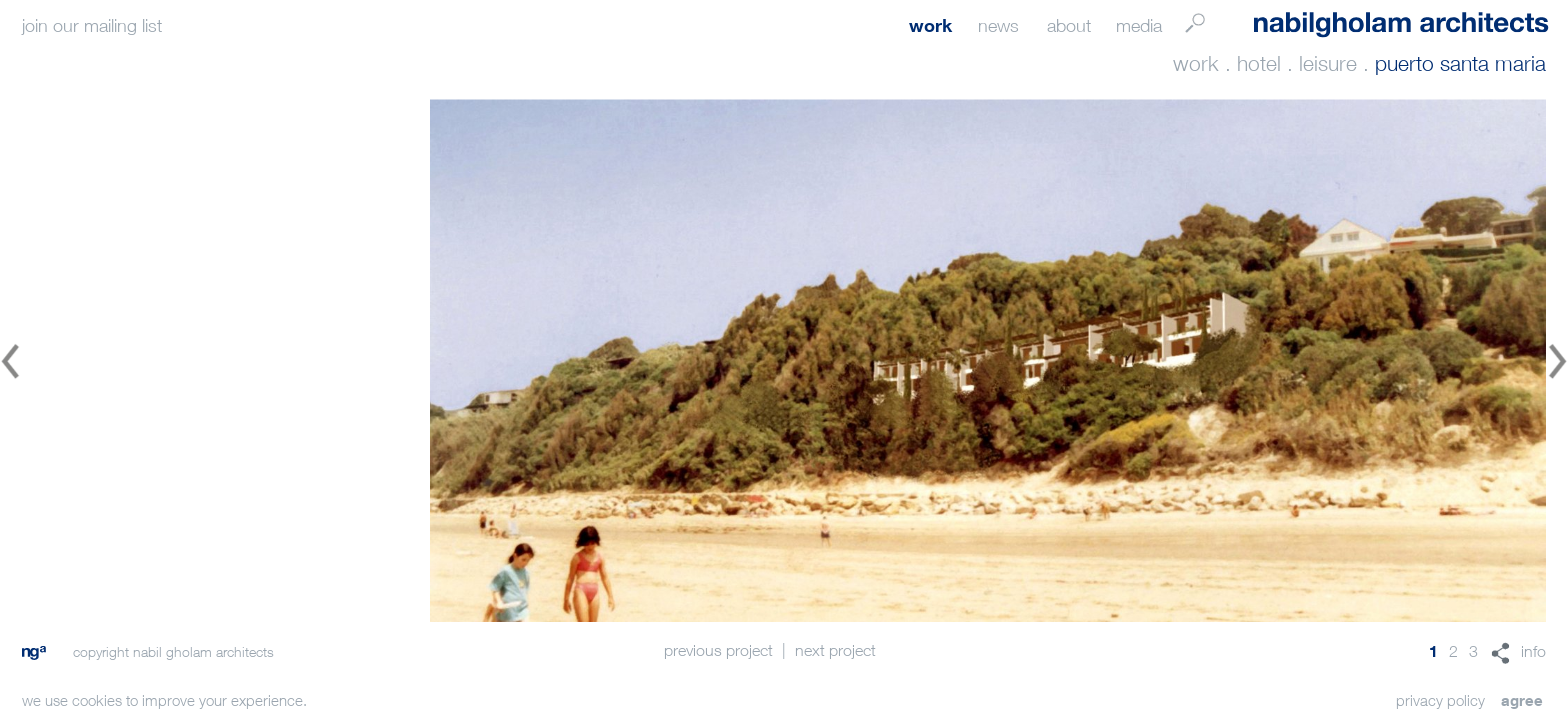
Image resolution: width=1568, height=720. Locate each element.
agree (1522, 700)
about (1069, 25)
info (1533, 651)
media (1139, 25)
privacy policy (1440, 700)
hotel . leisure (1297, 63)
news (998, 25)
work (930, 25)
